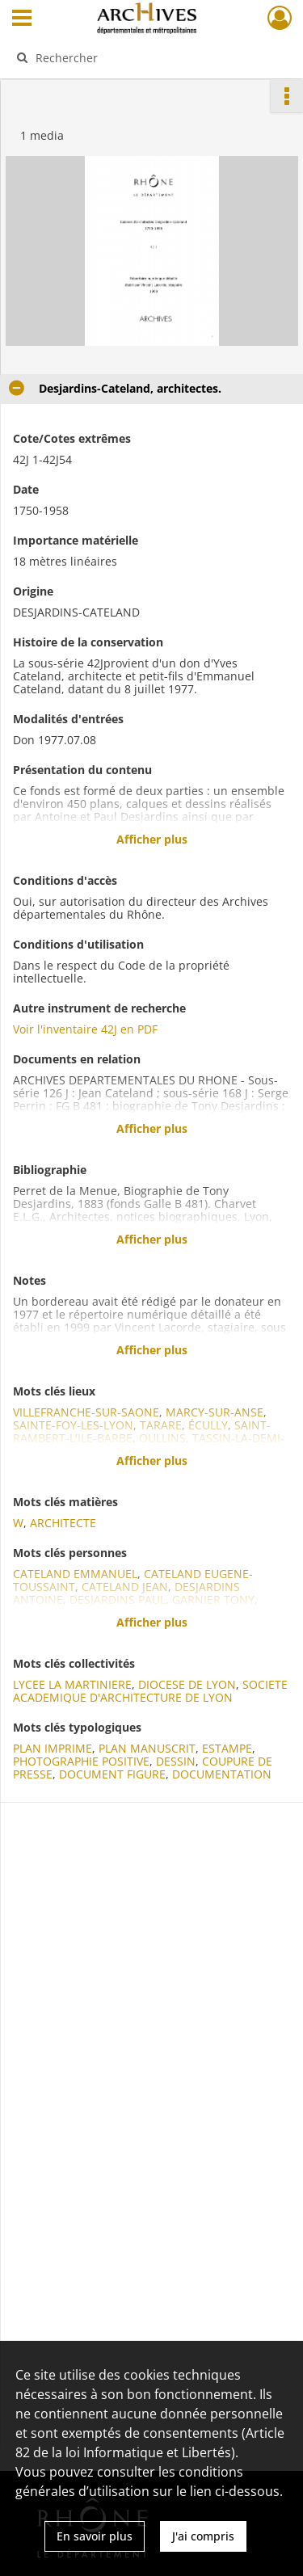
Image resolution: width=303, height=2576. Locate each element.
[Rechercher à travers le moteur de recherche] (150, 57)
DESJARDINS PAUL (117, 1599)
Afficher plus (151, 839)
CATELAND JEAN (125, 1586)
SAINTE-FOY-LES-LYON (73, 1425)
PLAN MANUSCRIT (147, 1748)
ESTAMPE (227, 1748)
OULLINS (162, 1438)
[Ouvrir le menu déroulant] (22, 19)
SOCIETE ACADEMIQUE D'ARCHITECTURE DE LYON (150, 1691)
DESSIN (176, 1761)
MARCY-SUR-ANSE (214, 1412)
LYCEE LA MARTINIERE (72, 1684)
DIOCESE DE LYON (187, 1684)
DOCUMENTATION (221, 1774)
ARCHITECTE (63, 1522)
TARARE (161, 1425)
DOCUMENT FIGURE (112, 1774)
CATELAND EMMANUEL (75, 1573)
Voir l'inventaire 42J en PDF (85, 1029)
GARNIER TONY (213, 1599)
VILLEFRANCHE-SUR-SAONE (86, 1412)
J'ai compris (203, 2536)
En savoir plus (95, 2536)
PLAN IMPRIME (52, 1748)
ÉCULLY (208, 1425)
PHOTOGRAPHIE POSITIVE (81, 1761)
